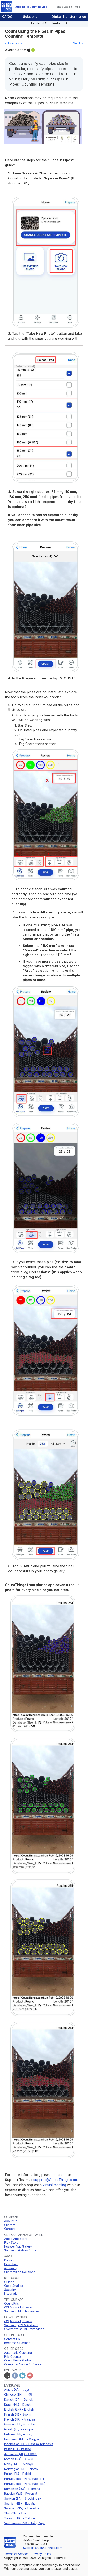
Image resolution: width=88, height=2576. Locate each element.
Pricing (9, 2260)
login (77, 6)
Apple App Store (15, 2238)
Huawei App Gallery (18, 2246)
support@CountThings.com (55, 2180)
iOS (6, 2307)
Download (11, 2264)
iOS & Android (28, 2325)
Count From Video (31, 2329)
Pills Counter (13, 2356)
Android (15, 2307)
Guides (9, 2282)
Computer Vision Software (23, 2364)
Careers (10, 2228)
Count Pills (11, 2303)
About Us (10, 2221)
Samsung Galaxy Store (20, 2250)
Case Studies (13, 2285)
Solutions (30, 16)
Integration (11, 2293)
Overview (11, 2329)
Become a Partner (17, 2343)
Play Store (11, 2242)
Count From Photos (18, 2360)
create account (64, 6)
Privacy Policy (41, 2554)
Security (10, 2289)
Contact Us (12, 2339)
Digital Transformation (69, 16)
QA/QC (7, 16)
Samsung (10, 2311)
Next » (77, 43)
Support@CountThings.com (42, 2547)
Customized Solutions (19, 2272)
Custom (9, 2225)
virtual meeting (54, 2185)
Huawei (27, 2307)
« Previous (13, 43)
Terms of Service (16, 2554)
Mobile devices (29, 2311)
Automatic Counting (18, 2352)
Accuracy (10, 2268)
